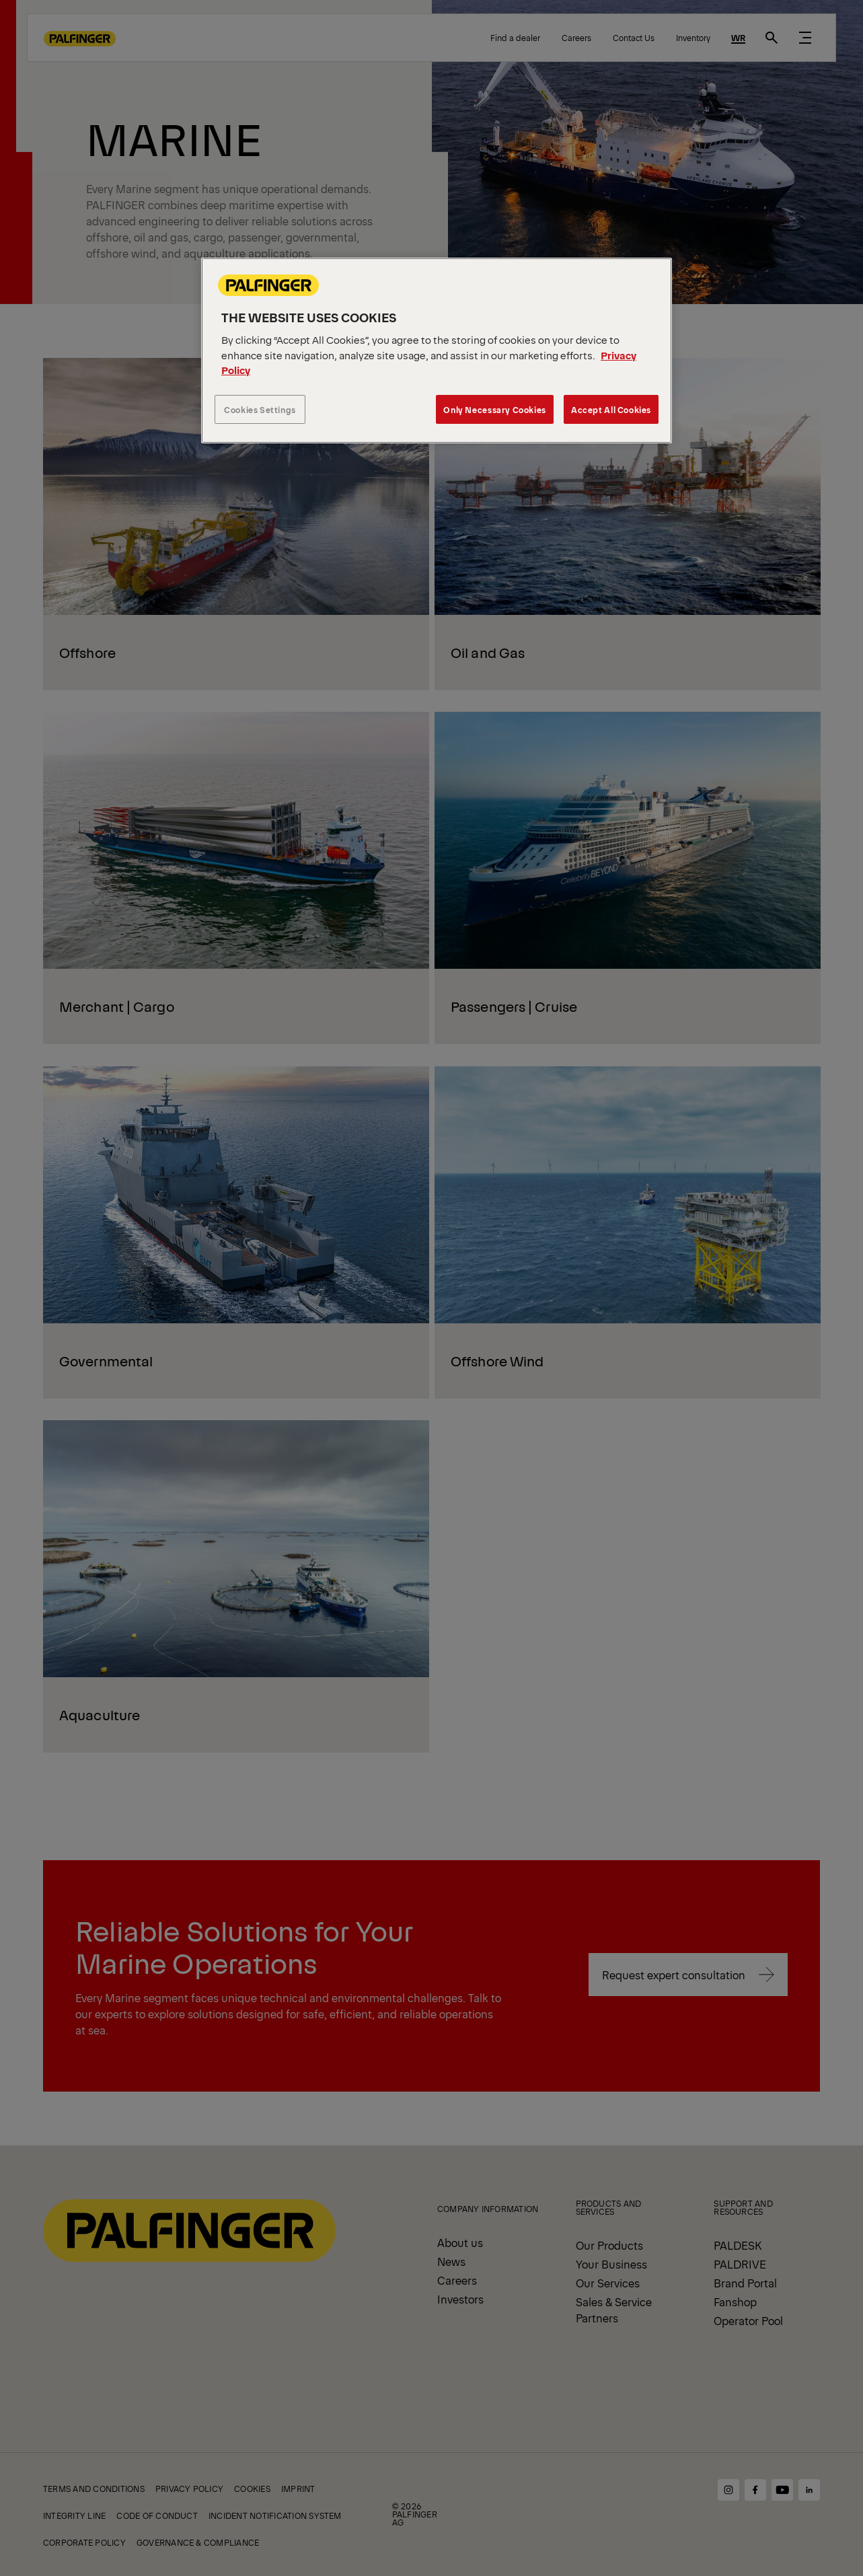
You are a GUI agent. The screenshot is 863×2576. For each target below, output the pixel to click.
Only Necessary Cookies (494, 409)
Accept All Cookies (611, 409)
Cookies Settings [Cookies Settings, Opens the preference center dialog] (260, 409)
